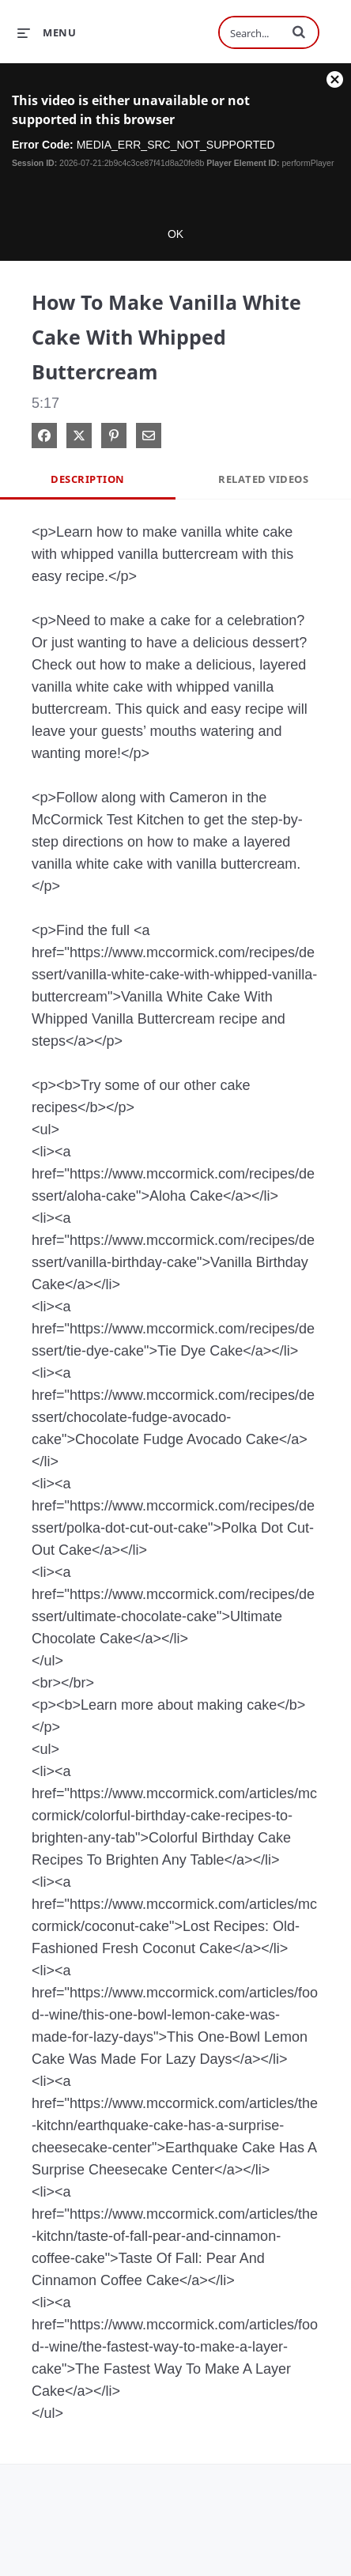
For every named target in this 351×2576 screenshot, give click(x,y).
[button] (299, 31)
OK (175, 234)
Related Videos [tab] (263, 480)
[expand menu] (47, 32)
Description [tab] (88, 480)
